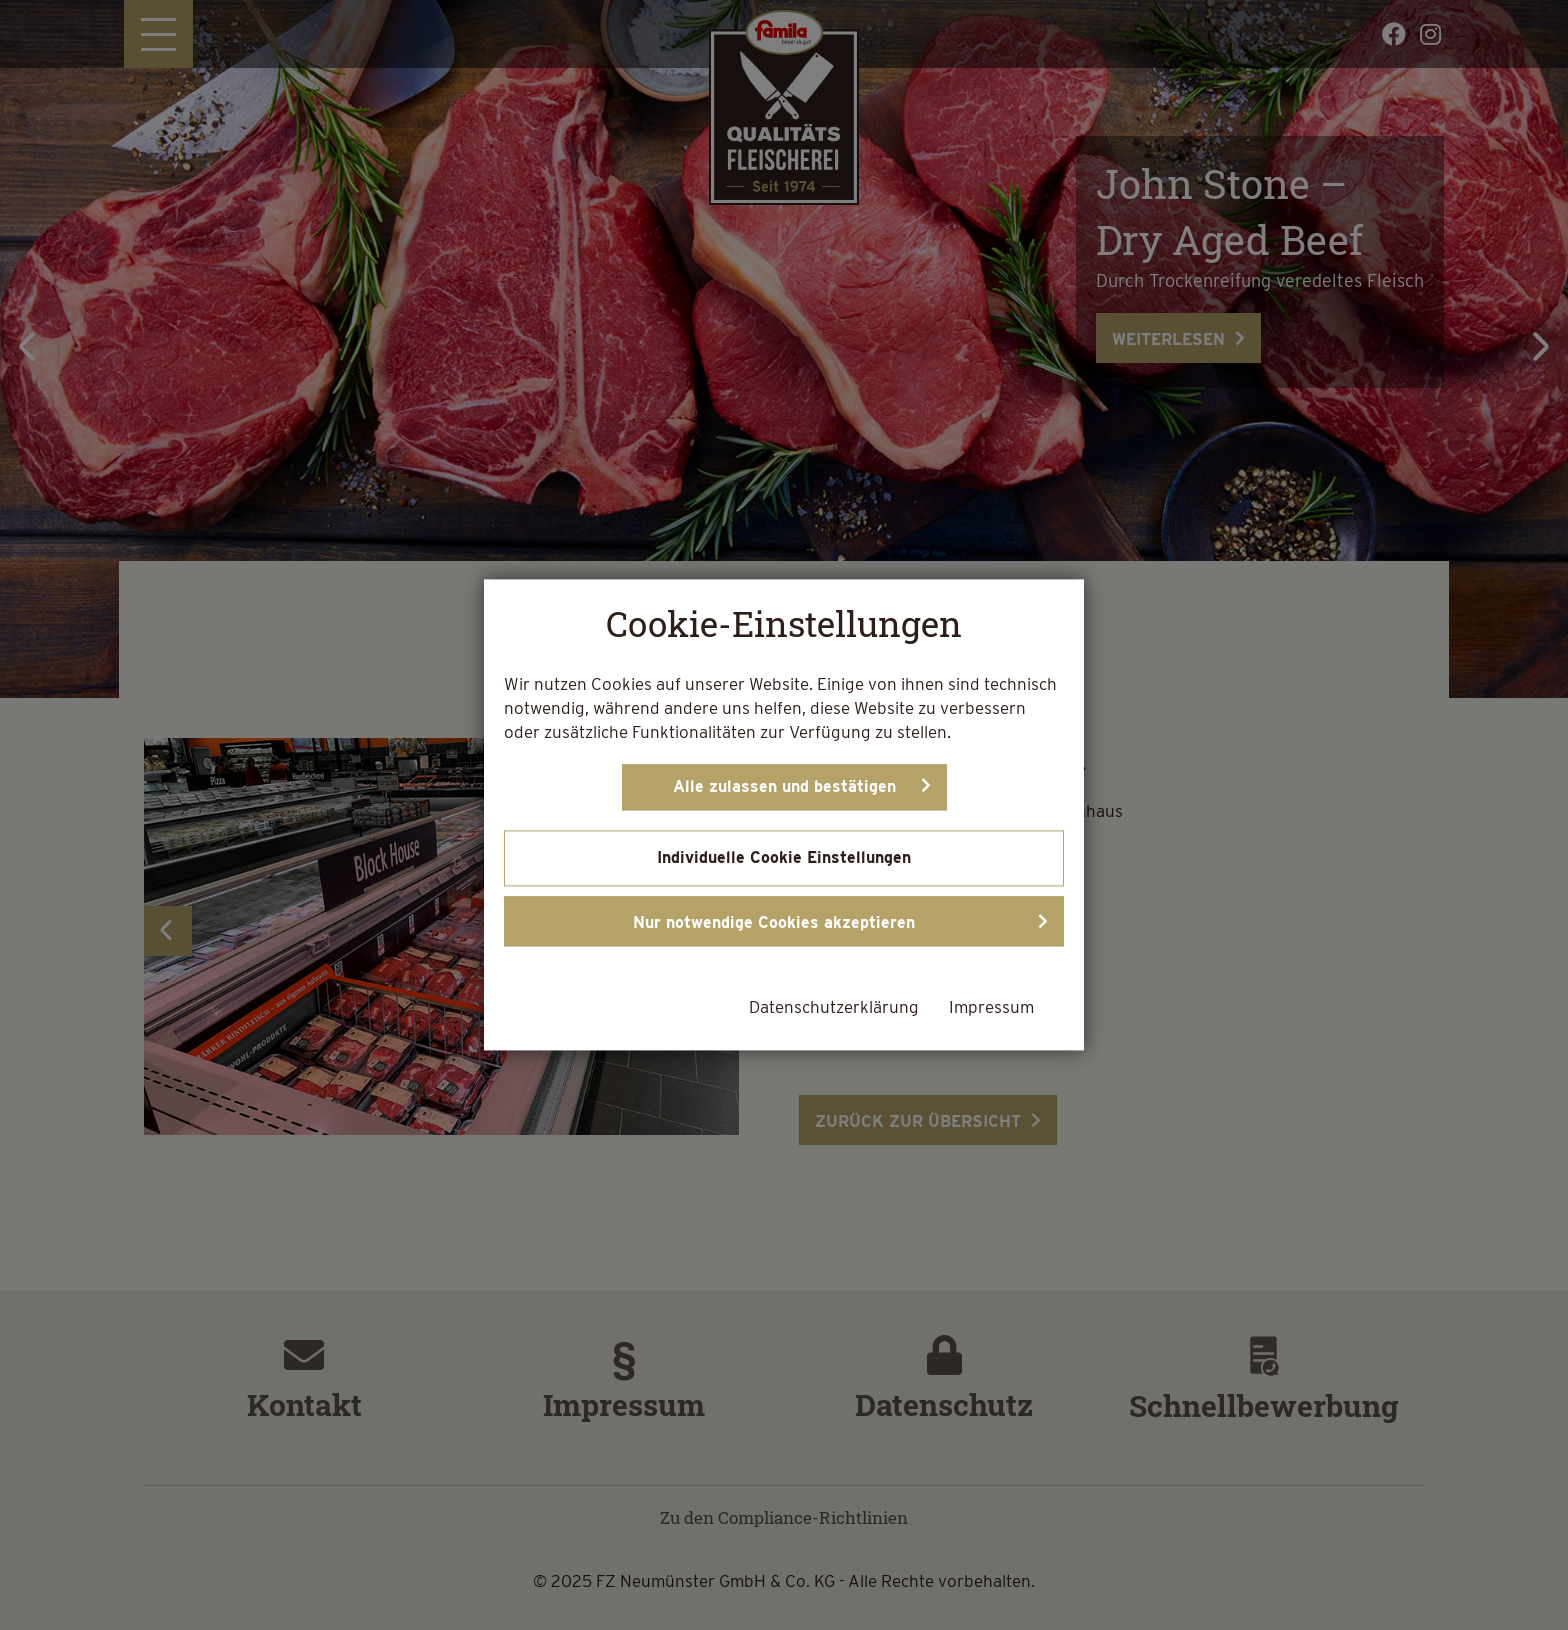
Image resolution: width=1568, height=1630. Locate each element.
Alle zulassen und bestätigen (784, 787)
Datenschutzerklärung (834, 1008)
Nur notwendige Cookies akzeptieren (774, 923)
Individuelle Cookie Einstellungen (784, 858)
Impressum (991, 1008)
